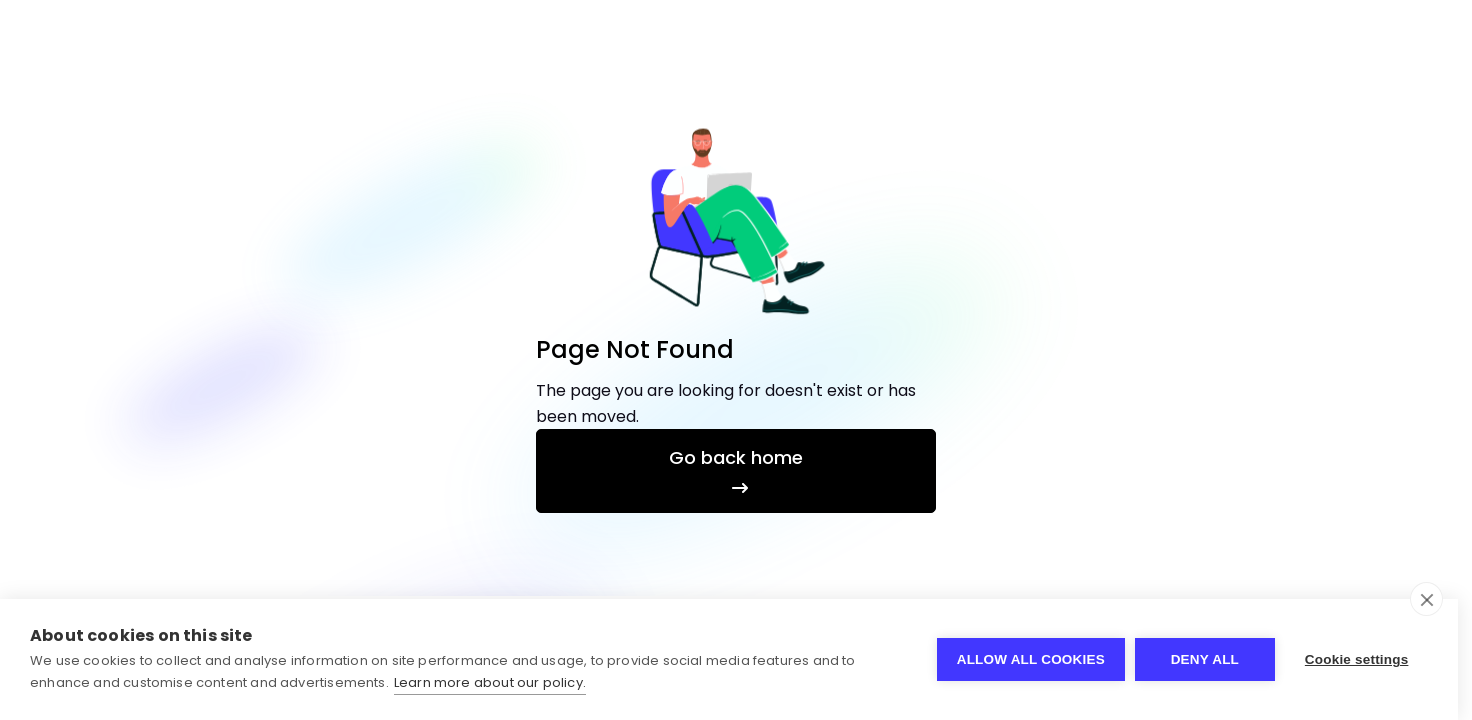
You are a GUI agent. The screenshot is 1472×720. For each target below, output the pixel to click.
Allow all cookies (1031, 659)
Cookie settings (1357, 659)
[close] (1426, 599)
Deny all (1205, 659)
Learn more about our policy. (490, 682)
